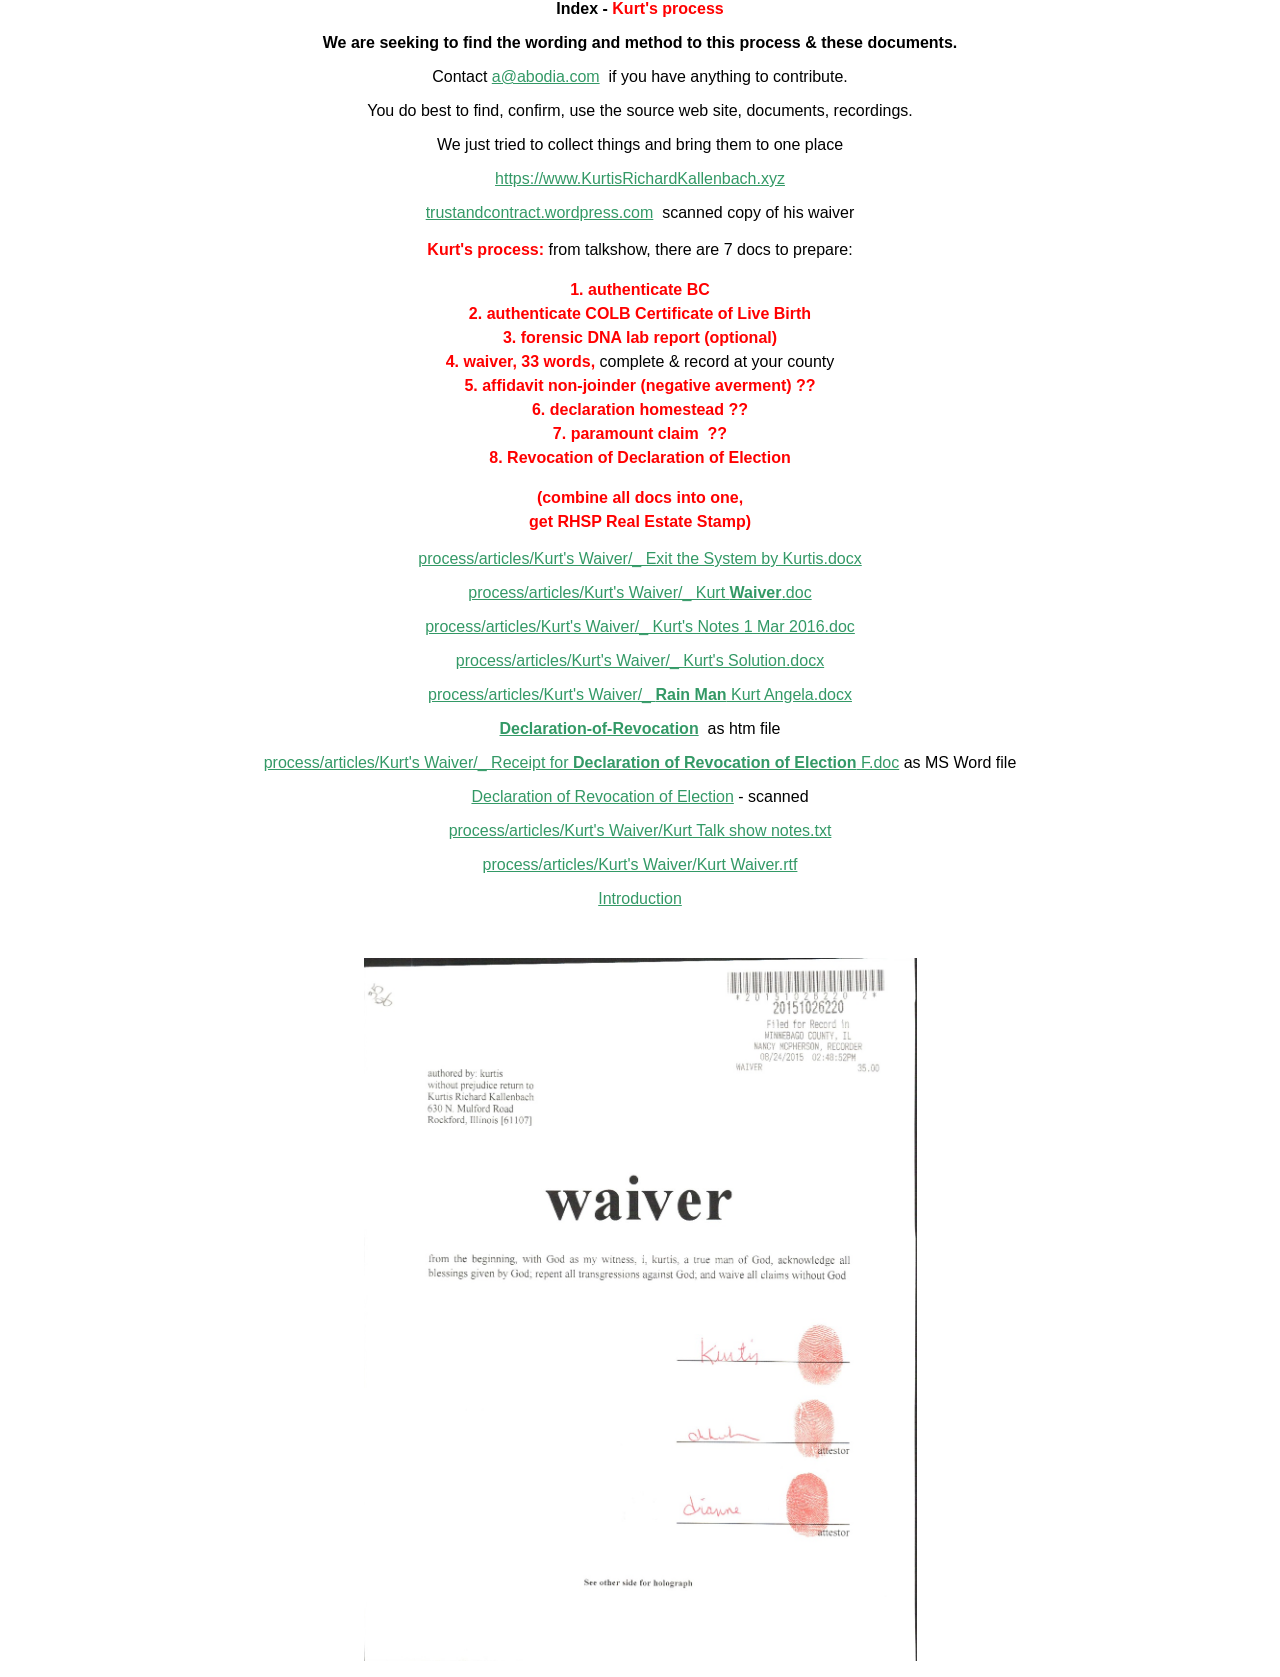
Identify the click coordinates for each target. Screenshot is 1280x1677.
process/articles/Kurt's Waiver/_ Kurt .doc (639, 592)
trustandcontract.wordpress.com (540, 212)
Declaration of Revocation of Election (602, 796)
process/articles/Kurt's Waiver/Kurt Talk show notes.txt (640, 830)
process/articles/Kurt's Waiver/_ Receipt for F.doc (582, 762)
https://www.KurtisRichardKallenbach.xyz (640, 178)
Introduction (640, 898)
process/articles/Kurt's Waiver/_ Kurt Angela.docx (640, 694)
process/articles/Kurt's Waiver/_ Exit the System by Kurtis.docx (640, 558)
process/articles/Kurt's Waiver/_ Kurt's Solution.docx (640, 660)
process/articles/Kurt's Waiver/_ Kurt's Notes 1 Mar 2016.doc (640, 626)
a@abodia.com (546, 76)
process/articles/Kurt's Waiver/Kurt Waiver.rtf (640, 864)
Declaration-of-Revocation (599, 728)
